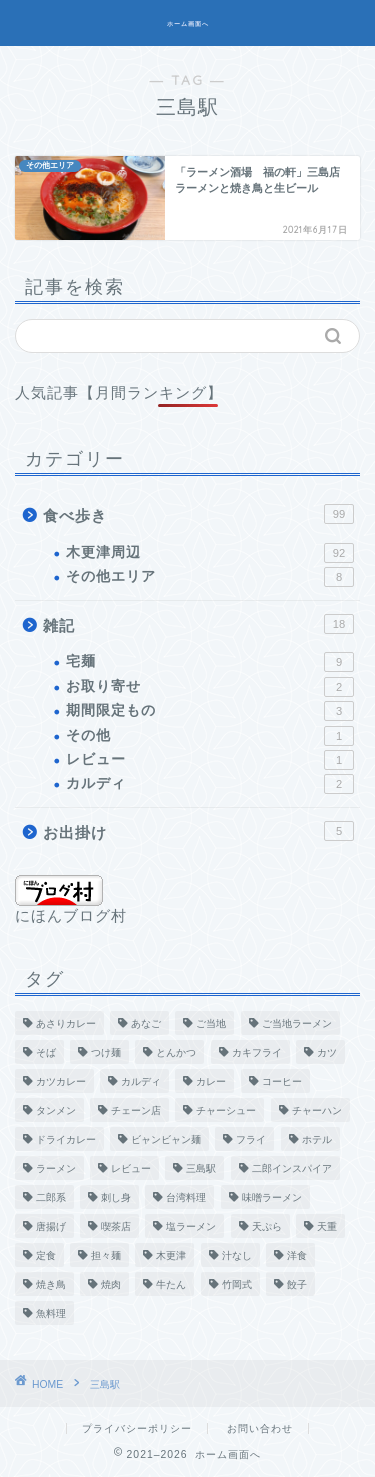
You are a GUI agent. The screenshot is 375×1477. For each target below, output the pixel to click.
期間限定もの (210, 711)
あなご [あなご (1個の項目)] (146, 1023)
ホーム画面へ (188, 24)
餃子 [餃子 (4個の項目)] (297, 1284)
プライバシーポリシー (137, 1428)
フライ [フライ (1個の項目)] (251, 1139)
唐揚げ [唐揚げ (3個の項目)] (51, 1226)
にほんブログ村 (71, 899)
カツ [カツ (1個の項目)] (327, 1052)
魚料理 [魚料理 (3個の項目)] (51, 1313)
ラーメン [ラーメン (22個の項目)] (56, 1168)
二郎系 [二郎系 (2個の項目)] (51, 1197)
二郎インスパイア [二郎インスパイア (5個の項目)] (292, 1168)
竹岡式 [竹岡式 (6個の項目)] (237, 1284)
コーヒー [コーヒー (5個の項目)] (282, 1081)
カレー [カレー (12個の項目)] (211, 1081)
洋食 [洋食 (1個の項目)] (297, 1255)
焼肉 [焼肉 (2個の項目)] (111, 1284)
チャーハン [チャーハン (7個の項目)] (317, 1110)
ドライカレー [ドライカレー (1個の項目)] (66, 1139)
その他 (210, 736)
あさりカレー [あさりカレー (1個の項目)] (66, 1023)
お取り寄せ (210, 687)
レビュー (210, 760)
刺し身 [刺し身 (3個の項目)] (116, 1197)
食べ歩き (198, 514)
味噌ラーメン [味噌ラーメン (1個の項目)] (272, 1197)
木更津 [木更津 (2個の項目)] (171, 1255)
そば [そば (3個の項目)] (46, 1052)
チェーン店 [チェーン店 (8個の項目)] (136, 1110)
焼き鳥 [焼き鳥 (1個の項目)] (51, 1284)
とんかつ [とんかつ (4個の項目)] (176, 1052)
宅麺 (210, 662)
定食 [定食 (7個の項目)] (46, 1255)
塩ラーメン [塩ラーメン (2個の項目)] (191, 1226)
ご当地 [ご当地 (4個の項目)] (211, 1023)
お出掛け (198, 831)
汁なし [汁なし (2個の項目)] (237, 1255)
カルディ (210, 784)
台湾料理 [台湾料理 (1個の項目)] (186, 1197)
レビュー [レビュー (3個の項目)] (131, 1168)
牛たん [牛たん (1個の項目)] (171, 1284)
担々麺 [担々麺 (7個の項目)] (106, 1255)
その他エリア (210, 577)
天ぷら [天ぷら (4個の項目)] (267, 1226)
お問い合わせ (260, 1428)
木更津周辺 (210, 553)
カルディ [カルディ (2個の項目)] (141, 1081)
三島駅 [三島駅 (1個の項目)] (201, 1168)
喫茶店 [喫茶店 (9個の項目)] (116, 1226)
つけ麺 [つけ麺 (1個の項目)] (106, 1052)
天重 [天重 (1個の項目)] (327, 1226)
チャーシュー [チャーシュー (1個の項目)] (226, 1110)
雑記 (198, 624)
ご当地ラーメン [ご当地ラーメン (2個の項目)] (297, 1023)
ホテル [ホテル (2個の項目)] (317, 1139)
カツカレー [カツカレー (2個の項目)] (61, 1081)
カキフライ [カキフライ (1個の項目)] (257, 1052)
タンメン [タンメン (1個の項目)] (56, 1110)
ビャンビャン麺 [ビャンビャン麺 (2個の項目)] (166, 1139)
